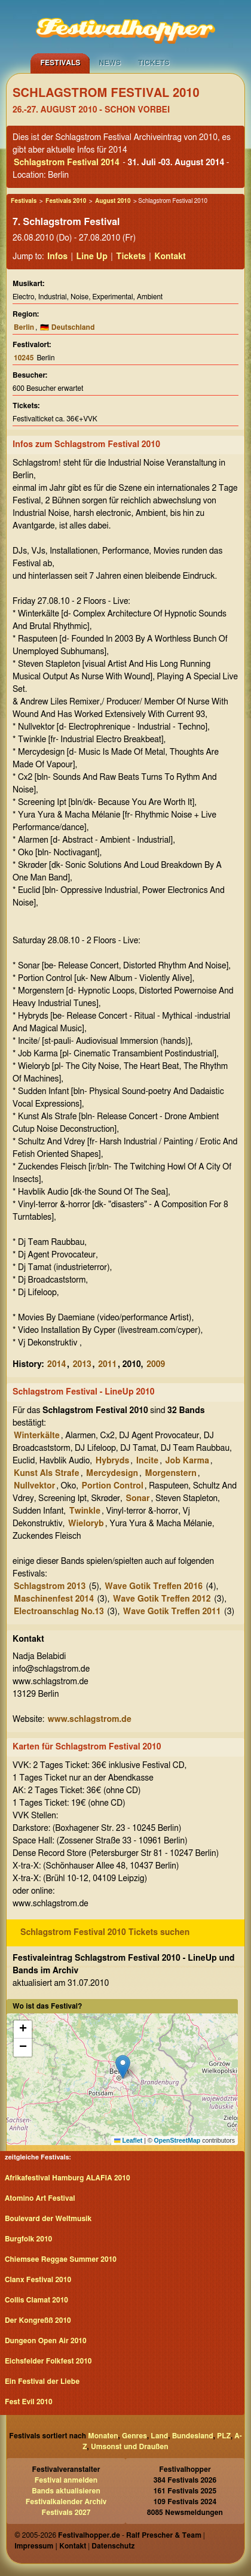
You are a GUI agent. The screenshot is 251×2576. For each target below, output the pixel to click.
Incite (147, 1461)
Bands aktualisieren (66, 2491)
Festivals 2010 (65, 201)
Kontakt (170, 257)
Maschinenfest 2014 (54, 1599)
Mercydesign (112, 1473)
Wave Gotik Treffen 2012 (162, 1599)
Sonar (137, 1498)
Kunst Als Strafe (46, 1473)
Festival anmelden (66, 2480)
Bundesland (192, 2436)
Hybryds (113, 1461)
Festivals (60, 62)
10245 (23, 358)
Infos (57, 257)
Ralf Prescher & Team (163, 2535)
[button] (122, 2067)
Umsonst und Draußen (130, 2446)
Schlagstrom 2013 (49, 1586)
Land (159, 2436)
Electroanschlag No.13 (59, 1612)
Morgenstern (170, 1473)
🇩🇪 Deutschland (67, 327)
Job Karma (187, 1461)
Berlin (24, 327)
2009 (155, 1364)
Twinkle (84, 1511)
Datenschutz (112, 2546)
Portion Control (112, 1486)
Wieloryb (86, 1524)
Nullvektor (34, 1486)
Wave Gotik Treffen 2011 (172, 1612)
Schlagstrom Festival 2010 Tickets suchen (104, 1932)
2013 (82, 1364)
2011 (107, 1364)
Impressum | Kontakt (50, 2546)
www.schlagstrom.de (89, 1719)
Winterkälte (37, 1436)
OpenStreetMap (177, 2140)
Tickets (154, 62)
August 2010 (112, 201)
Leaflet (128, 2140)
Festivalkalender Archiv (66, 2501)
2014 (56, 1364)
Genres (134, 2436)
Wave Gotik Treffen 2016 (154, 1586)
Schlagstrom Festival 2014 (67, 163)
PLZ (224, 2436)
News (110, 62)
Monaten (103, 2436)
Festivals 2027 (66, 2512)
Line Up (92, 257)
